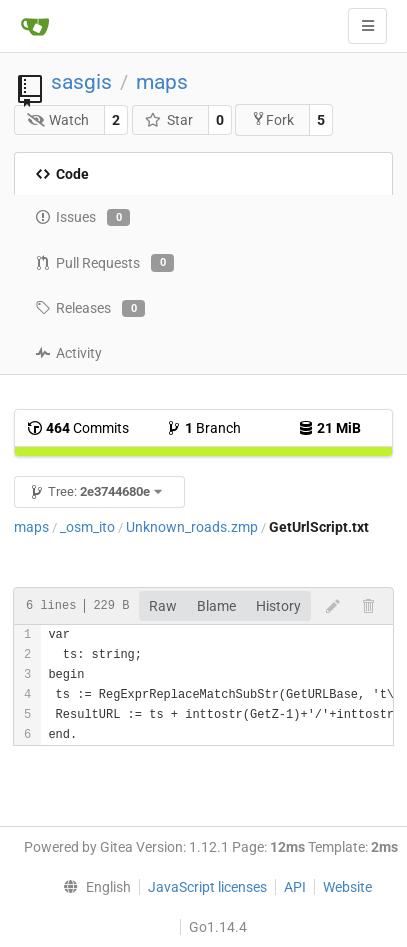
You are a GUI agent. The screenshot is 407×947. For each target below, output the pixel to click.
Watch (58, 120)
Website (347, 887)
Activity (68, 353)
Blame (216, 606)
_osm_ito (87, 527)
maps (162, 82)
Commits (78, 428)
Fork (272, 119)
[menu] (92, 887)
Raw (163, 606)
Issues (82, 218)
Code (62, 174)
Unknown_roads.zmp (192, 527)
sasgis (81, 82)
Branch (203, 428)
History (278, 606)
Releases (90, 309)
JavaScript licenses (207, 887)
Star (168, 120)
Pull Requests (104, 263)
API (295, 887)
